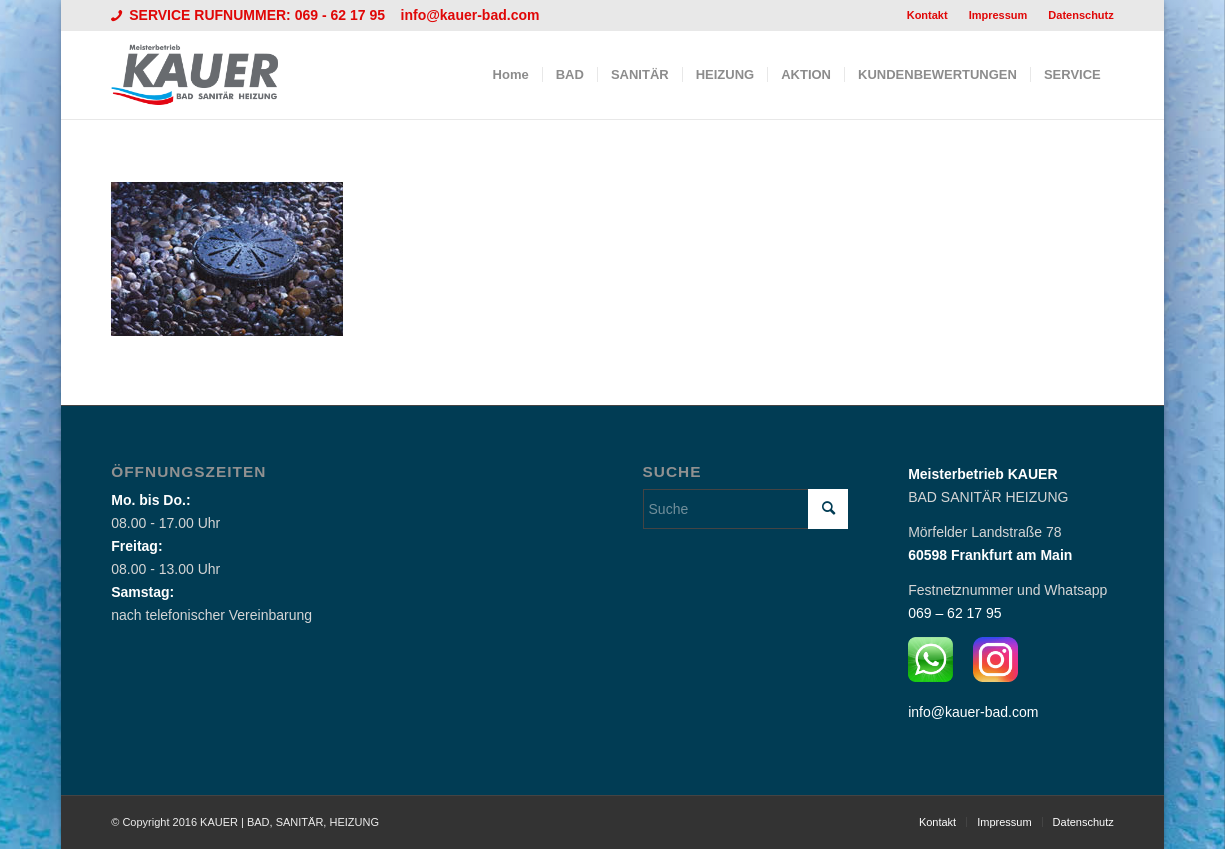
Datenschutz (1080, 15)
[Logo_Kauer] (207, 75)
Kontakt (927, 15)
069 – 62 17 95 (954, 613)
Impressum (998, 15)
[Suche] (746, 509)
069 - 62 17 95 (342, 15)
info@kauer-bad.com (470, 15)
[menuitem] (928, 15)
